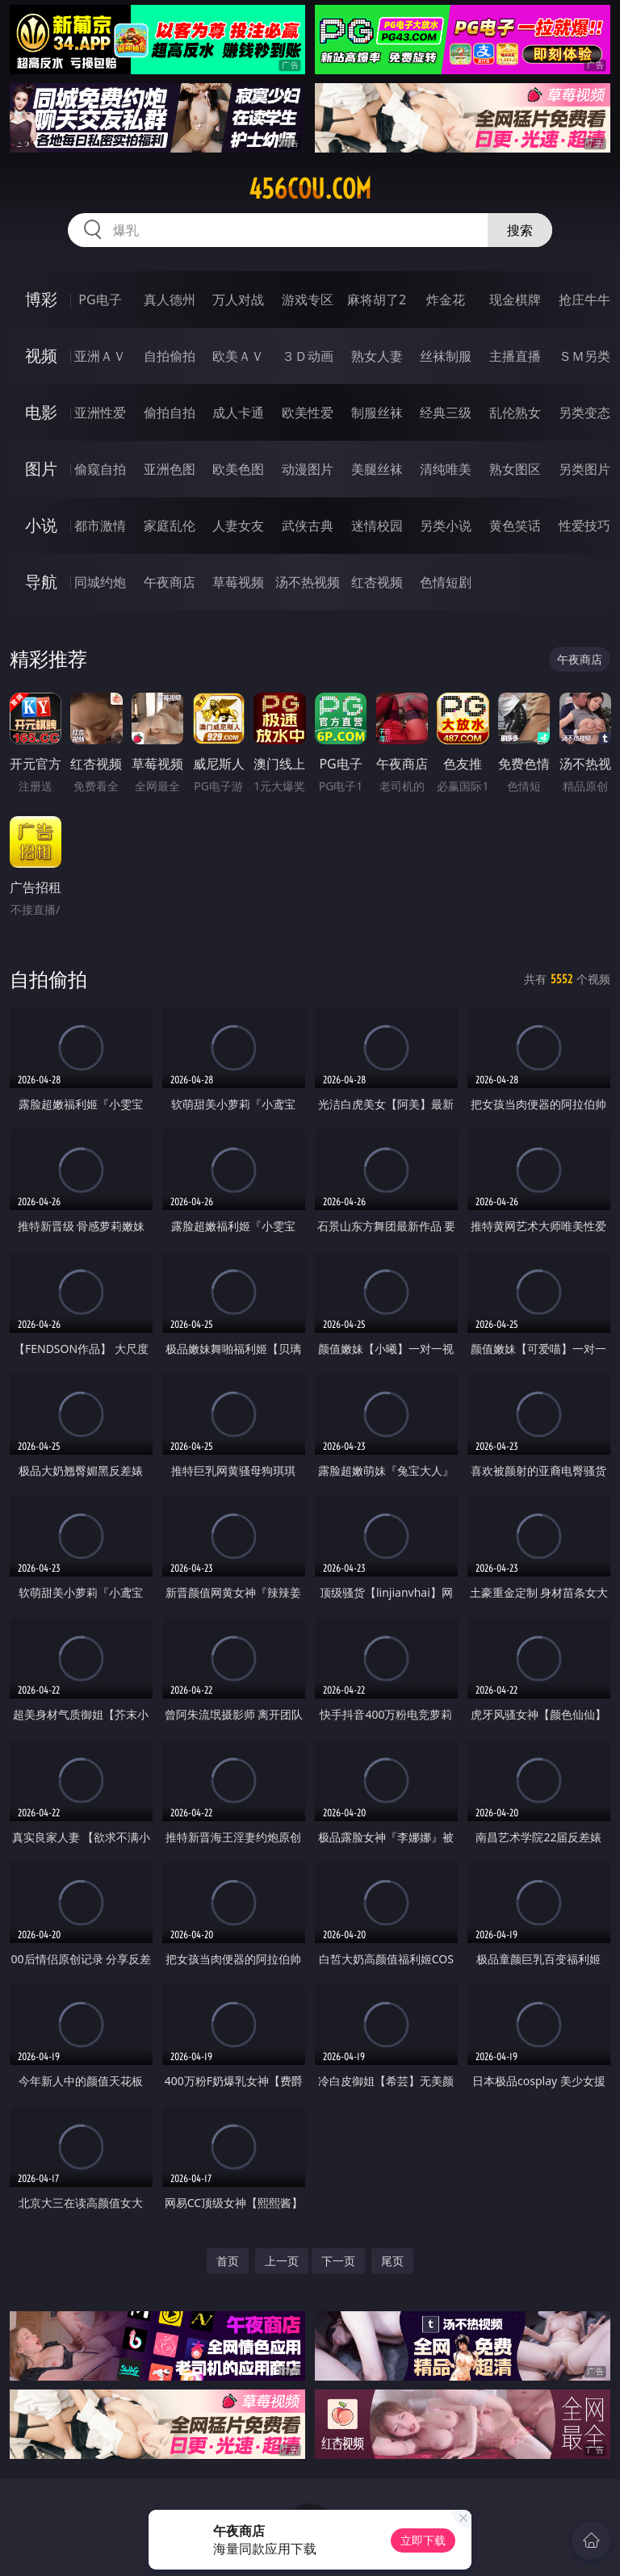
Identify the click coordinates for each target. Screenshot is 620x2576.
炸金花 (445, 299)
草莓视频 (238, 582)
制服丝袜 (377, 412)
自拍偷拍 (169, 356)
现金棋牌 (515, 299)
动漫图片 (307, 469)
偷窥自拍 (100, 469)
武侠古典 (307, 525)
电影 (41, 412)
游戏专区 (307, 299)
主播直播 (515, 356)
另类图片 (584, 469)
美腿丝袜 (377, 469)
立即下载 (423, 2540)
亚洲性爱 (100, 412)
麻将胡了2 (376, 299)
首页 (227, 2260)
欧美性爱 (307, 412)
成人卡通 (238, 412)
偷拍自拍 (169, 412)
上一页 (282, 2260)
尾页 (392, 2260)
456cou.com (310, 189)
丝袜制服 (445, 356)
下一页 (338, 2260)
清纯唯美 (445, 469)
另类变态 (584, 412)
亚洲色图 (169, 469)
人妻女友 (238, 525)
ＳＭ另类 (584, 356)
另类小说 (445, 525)
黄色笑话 (515, 525)
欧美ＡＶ (238, 356)
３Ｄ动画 (307, 356)
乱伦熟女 (515, 412)
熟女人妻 (377, 356)
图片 (41, 469)
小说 (41, 525)
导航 (41, 582)
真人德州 (169, 299)
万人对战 (238, 299)
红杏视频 (377, 582)
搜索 (520, 230)
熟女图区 (515, 469)
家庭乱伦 (169, 525)
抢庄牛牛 (584, 299)
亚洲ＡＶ (100, 356)
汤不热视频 (307, 582)
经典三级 (445, 412)
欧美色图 (238, 469)
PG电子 (99, 299)
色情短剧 (445, 582)
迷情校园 (377, 525)
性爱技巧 (584, 525)
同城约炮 (100, 582)
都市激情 (100, 525)
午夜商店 (169, 582)
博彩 (41, 299)
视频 (41, 356)
